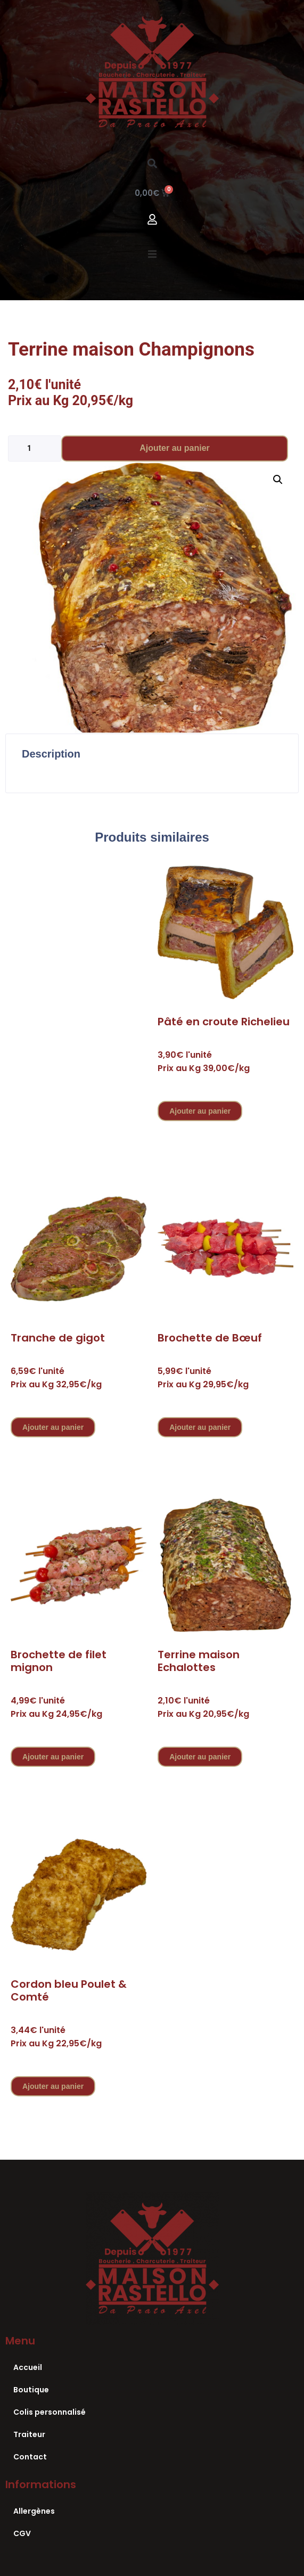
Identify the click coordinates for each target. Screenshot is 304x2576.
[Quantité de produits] (34, 448)
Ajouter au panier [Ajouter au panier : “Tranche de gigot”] (53, 1427)
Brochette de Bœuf (210, 1337)
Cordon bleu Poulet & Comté (69, 1990)
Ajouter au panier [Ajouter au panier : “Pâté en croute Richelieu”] (200, 1111)
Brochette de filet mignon (58, 1661)
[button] (152, 163)
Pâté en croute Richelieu (224, 1021)
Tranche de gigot (58, 1337)
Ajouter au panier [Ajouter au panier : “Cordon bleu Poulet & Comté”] (53, 2086)
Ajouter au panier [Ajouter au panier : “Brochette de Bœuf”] (200, 1427)
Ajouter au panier (174, 447)
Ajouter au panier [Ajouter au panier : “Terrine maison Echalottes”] (200, 1756)
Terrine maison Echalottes (199, 1661)
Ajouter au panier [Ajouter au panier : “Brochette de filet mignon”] (53, 1756)
